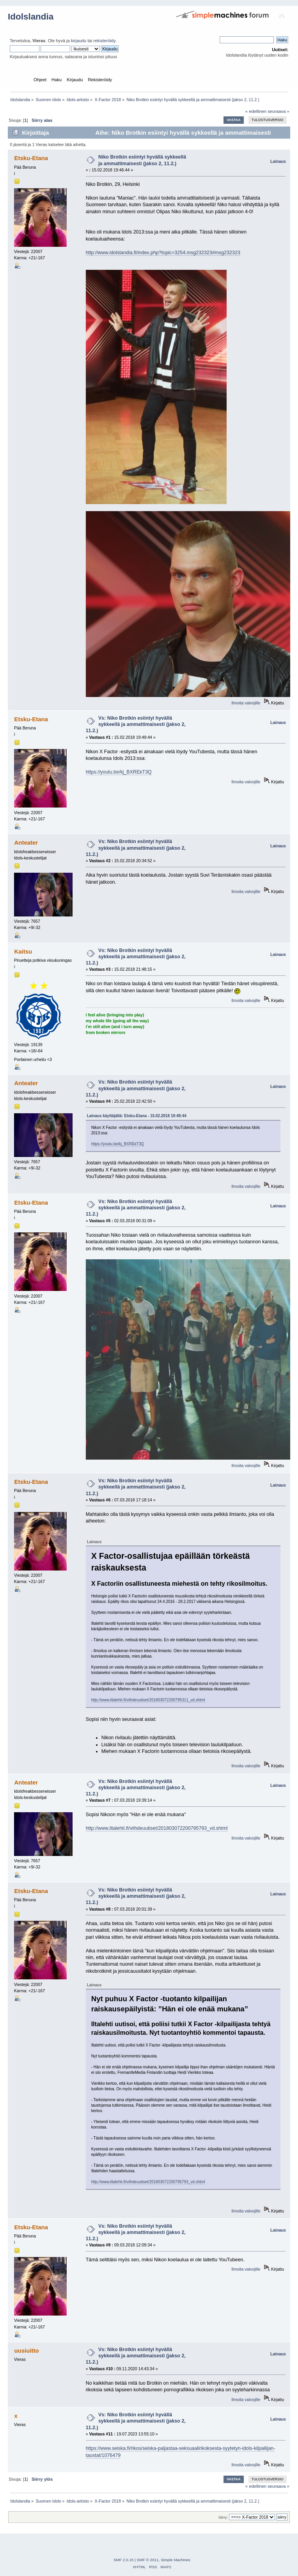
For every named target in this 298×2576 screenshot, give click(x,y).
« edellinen (255, 111)
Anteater (26, 842)
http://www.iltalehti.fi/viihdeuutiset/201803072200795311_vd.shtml (148, 1700)
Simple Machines (175, 2560)
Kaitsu (23, 951)
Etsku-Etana (31, 158)
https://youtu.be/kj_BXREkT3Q (119, 772)
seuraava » (278, 111)
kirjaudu (78, 40)
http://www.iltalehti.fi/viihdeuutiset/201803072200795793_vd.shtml (157, 1828)
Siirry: (223, 2517)
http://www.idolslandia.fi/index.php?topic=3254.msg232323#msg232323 (163, 252)
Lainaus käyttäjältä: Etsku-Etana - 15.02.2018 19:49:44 (136, 1116)
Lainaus (278, 161)
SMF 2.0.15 (124, 2560)
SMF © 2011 (148, 2560)
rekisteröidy (104, 40)
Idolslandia (30, 16)
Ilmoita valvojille (245, 703)
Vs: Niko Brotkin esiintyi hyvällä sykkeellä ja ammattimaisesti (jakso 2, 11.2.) (136, 724)
